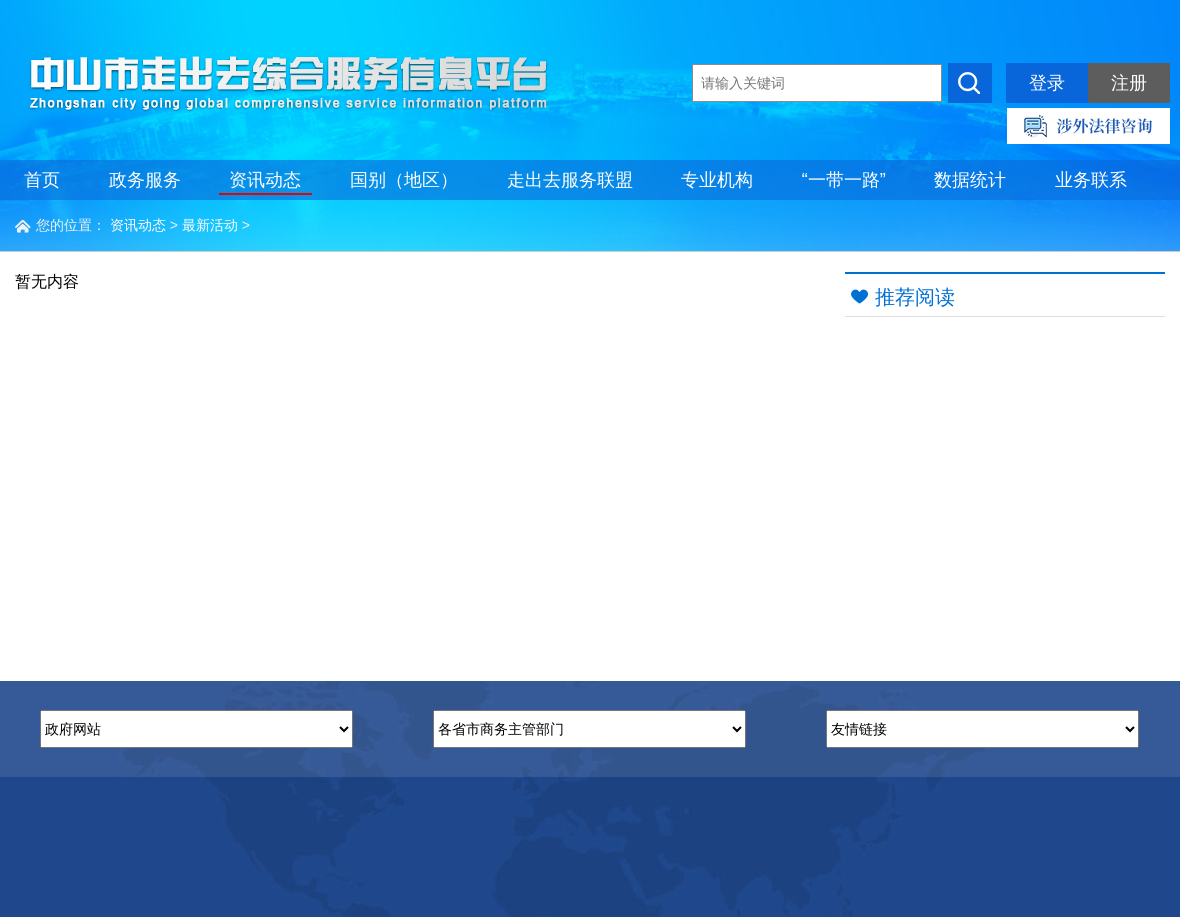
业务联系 (1091, 180)
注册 (1129, 83)
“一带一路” (844, 180)
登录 (1047, 83)
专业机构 (717, 180)
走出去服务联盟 (570, 180)
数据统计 (970, 180)
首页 (42, 180)
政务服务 (145, 180)
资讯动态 (265, 180)
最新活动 (210, 225)
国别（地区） (404, 180)
